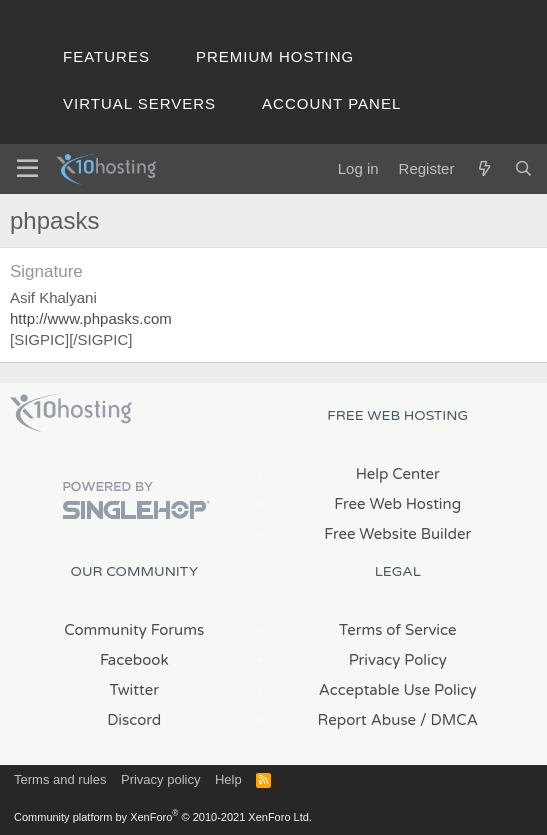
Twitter (134, 690)
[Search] (523, 168)
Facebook (134, 660)
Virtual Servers (139, 103)
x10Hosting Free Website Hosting (71, 413)
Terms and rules (60, 779)
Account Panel (331, 103)
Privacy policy (160, 779)
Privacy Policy (398, 660)
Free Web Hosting (397, 504)
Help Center (398, 474)
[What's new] (483, 168)
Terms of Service (398, 630)
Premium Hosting (275, 56)
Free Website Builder (397, 534)
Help (228, 779)
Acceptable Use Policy (398, 690)
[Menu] (27, 169)
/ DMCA (449, 720)
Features (106, 56)
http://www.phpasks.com (91, 318)
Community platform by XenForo (163, 817)
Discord (134, 720)
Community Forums (134, 630)
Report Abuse (367, 720)
